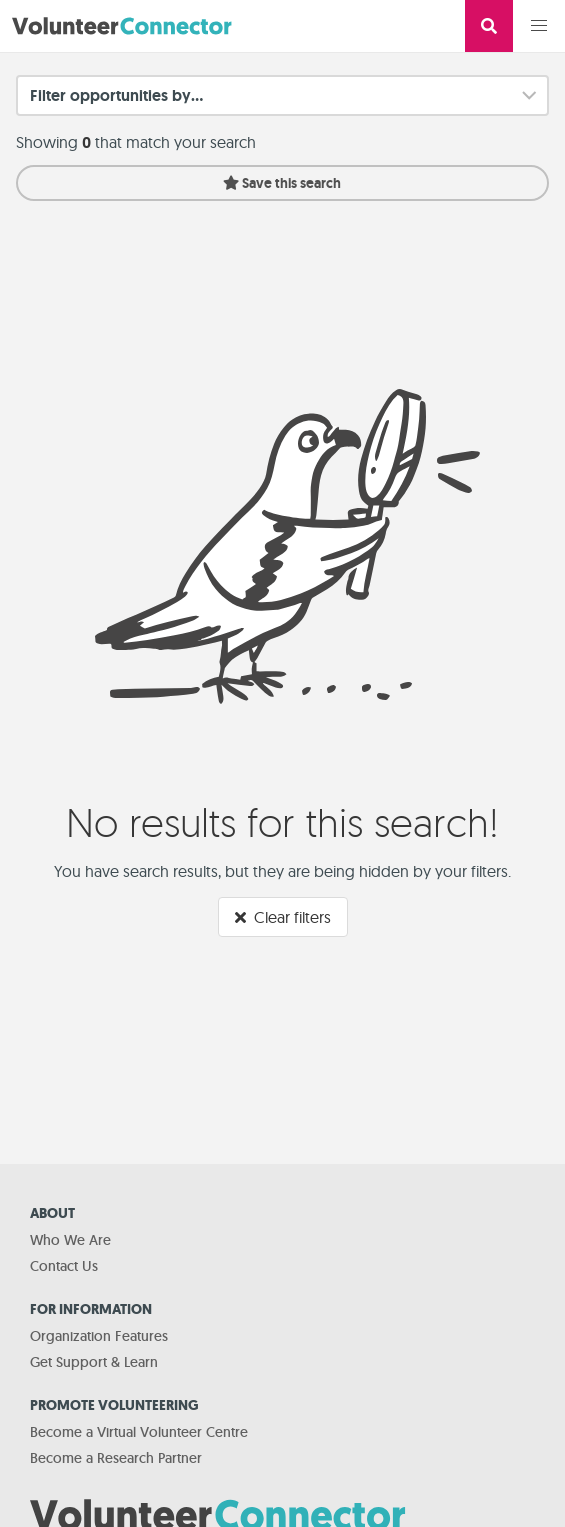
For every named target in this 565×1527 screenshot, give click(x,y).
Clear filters (283, 917)
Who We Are (70, 1240)
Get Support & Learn (94, 1362)
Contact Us (64, 1266)
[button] (539, 26)
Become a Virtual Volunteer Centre (139, 1432)
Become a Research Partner (116, 1458)
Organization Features (99, 1336)
